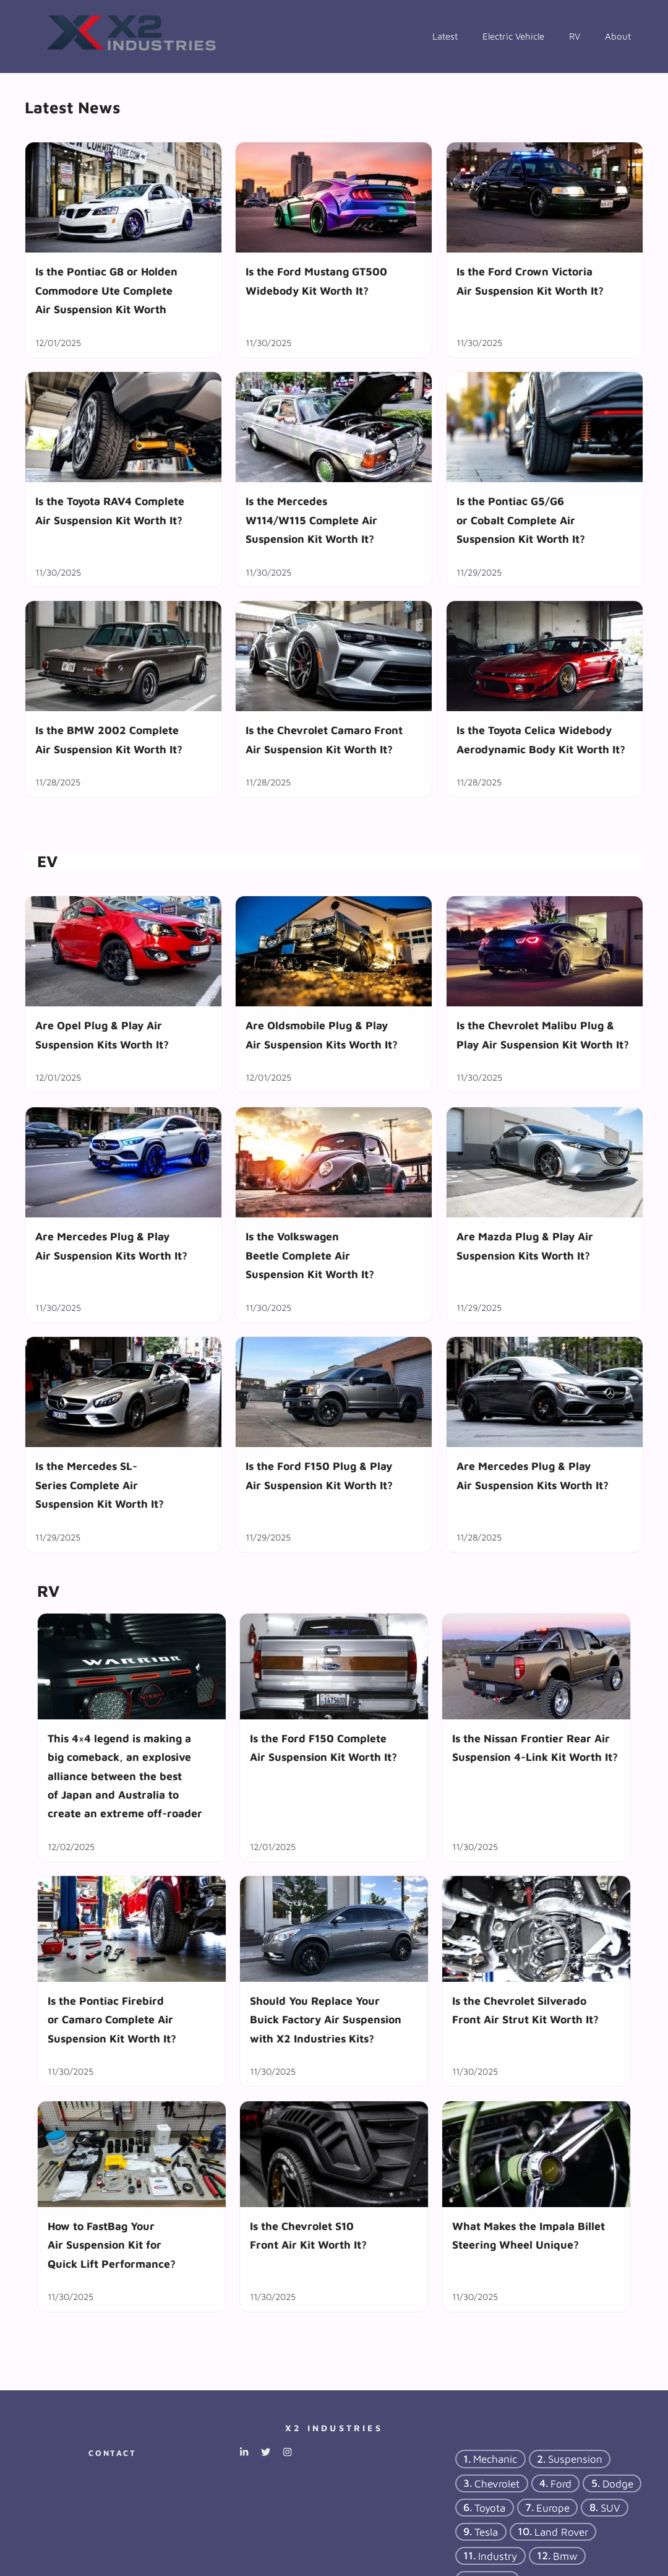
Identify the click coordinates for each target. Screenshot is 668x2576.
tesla (486, 2532)
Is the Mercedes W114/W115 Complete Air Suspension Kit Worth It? (311, 520)
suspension (575, 2459)
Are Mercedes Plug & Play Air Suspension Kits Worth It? (111, 1245)
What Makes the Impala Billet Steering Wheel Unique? (528, 2234)
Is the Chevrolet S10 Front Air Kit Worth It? (308, 2234)
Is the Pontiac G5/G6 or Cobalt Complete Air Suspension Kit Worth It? (520, 520)
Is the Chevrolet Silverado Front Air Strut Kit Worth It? (525, 2010)
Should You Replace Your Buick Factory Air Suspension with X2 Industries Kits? (325, 2019)
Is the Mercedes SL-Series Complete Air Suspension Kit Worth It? (99, 1484)
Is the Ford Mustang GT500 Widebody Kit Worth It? (316, 280)
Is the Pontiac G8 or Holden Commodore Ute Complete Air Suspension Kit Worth (106, 290)
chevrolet (497, 2483)
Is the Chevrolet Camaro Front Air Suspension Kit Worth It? (324, 740)
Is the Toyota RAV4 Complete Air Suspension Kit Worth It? (109, 510)
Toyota (489, 2508)
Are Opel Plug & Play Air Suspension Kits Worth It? (102, 1035)
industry (497, 2556)
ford (561, 2483)
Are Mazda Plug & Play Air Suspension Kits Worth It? (524, 1245)
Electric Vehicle (513, 36)
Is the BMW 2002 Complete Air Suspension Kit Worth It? (108, 740)
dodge (617, 2483)
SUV (610, 2508)
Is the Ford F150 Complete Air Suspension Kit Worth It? (323, 1747)
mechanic (495, 2459)
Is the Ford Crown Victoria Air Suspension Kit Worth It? (530, 280)
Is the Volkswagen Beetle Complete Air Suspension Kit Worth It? (310, 1255)
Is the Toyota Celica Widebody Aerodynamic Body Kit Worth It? (540, 740)
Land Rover (561, 2532)
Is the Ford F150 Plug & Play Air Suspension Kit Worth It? (319, 1475)
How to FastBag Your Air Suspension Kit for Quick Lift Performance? (112, 2244)
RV (574, 36)
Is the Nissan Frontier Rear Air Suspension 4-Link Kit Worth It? (535, 1747)
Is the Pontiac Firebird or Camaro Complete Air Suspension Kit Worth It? (112, 2019)
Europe (553, 2508)
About (618, 36)
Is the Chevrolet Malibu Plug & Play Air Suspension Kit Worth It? (542, 1035)
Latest (445, 36)
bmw (565, 2556)
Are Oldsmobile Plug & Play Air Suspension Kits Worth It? (322, 1035)
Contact (112, 2453)
